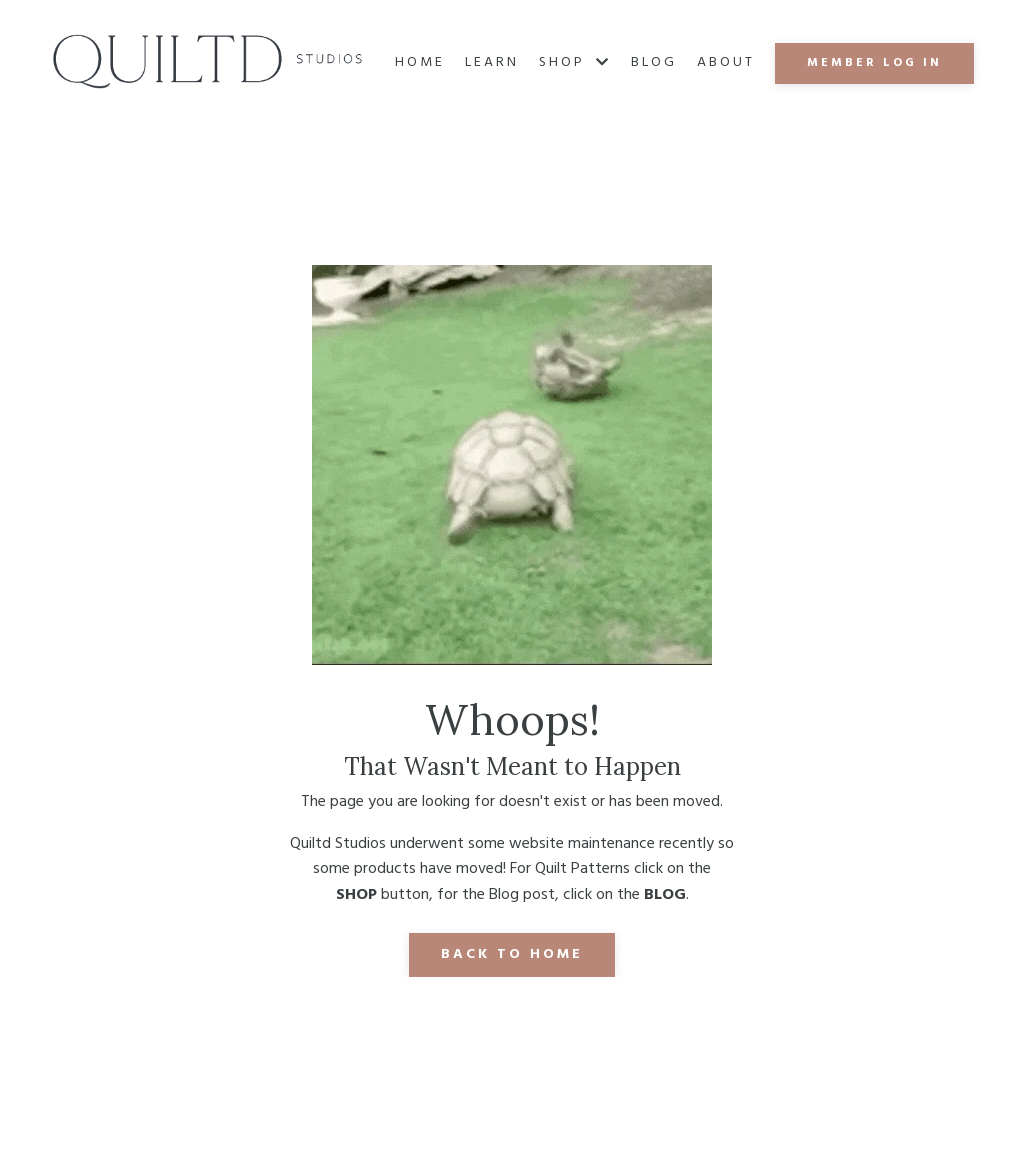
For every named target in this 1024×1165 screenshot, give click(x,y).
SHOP (575, 63)
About (726, 63)
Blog (654, 63)
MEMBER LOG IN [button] (874, 63)
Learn (492, 63)
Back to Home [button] (512, 954)
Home (420, 63)
